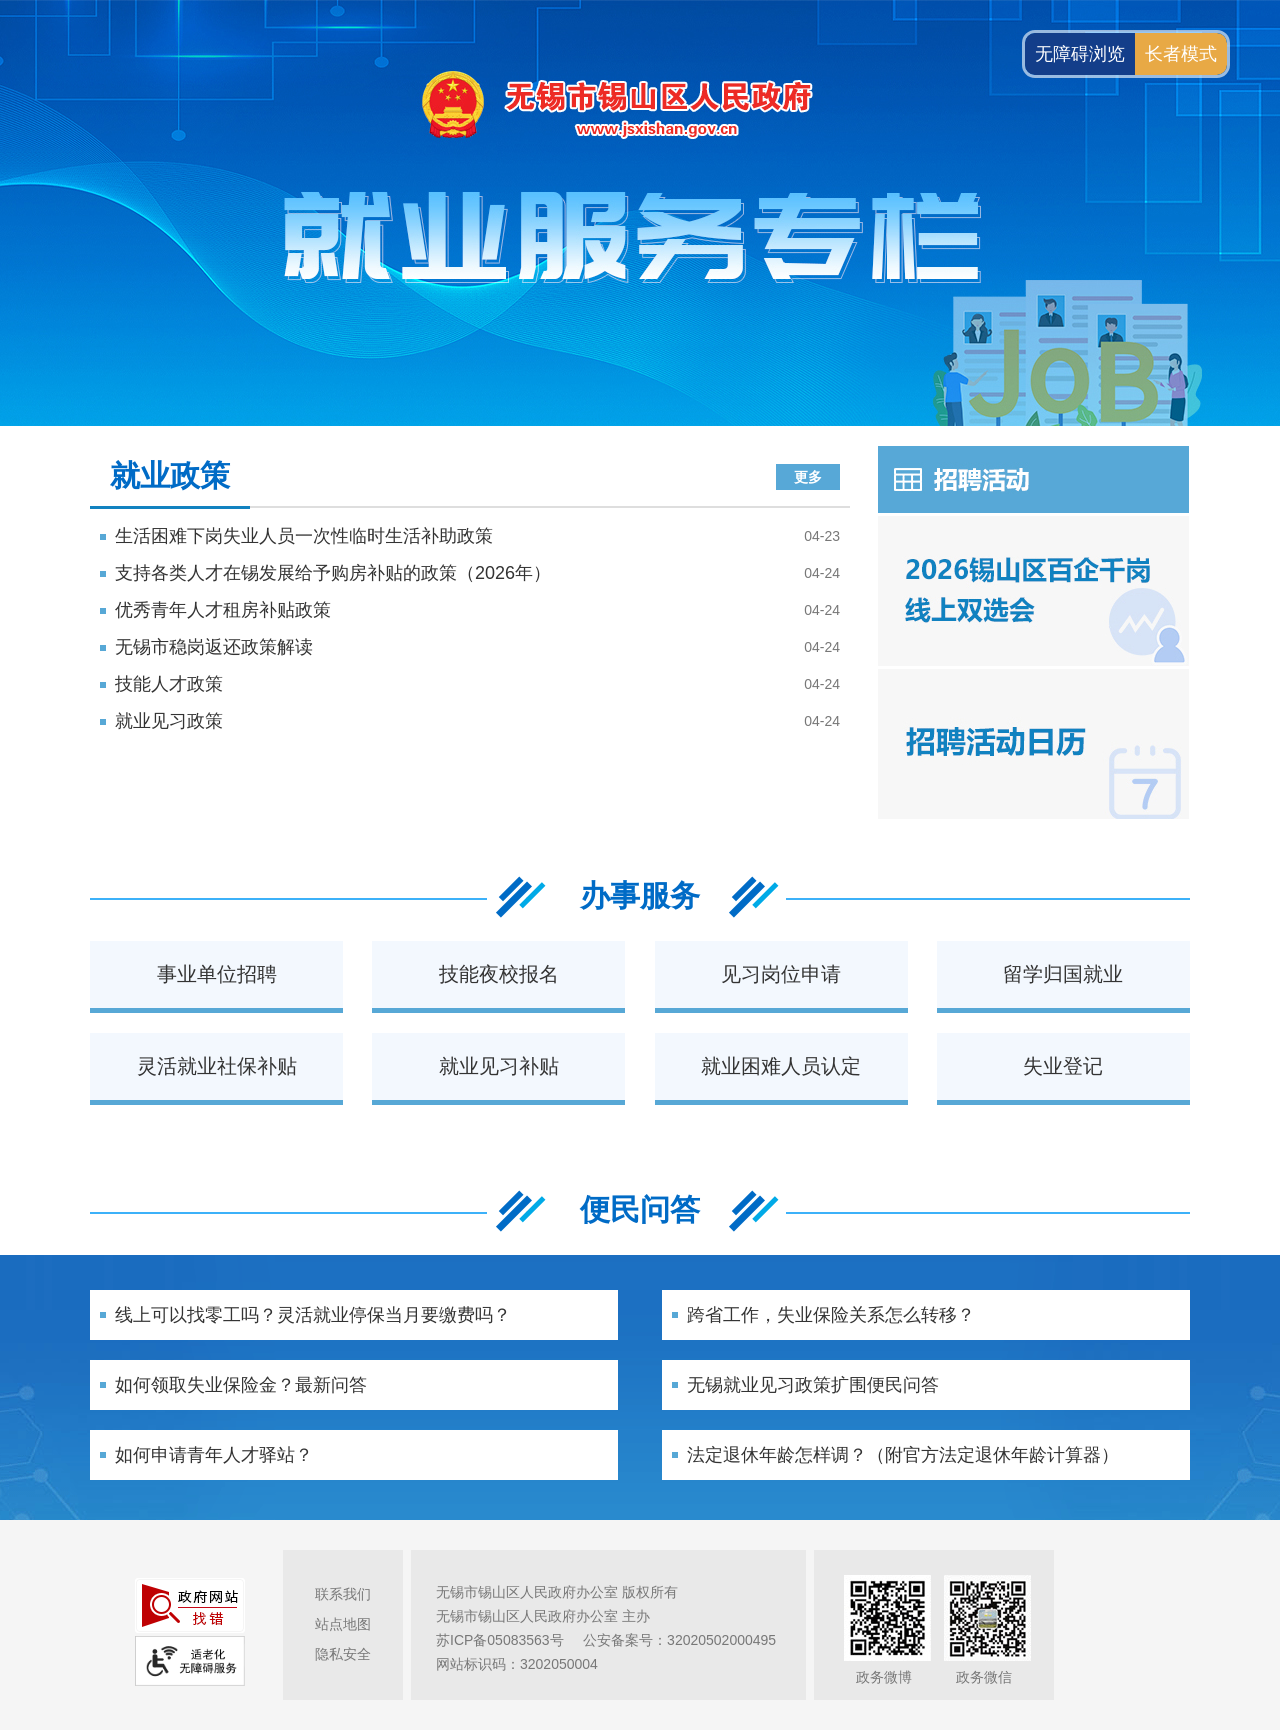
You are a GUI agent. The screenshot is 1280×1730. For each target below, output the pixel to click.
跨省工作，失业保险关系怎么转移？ (831, 1315)
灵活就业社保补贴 (217, 1066)
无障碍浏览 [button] (1080, 54)
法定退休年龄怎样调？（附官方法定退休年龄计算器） (903, 1455)
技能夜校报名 (499, 974)
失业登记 (1063, 1066)
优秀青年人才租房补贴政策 (223, 610)
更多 (808, 477)
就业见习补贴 (499, 1066)
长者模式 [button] (1181, 54)
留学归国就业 (1063, 974)
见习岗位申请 (781, 974)
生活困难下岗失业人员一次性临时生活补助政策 (304, 536)
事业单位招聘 (217, 974)
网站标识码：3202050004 (517, 1664)
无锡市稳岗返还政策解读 (214, 647)
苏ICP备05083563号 (500, 1640)
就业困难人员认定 (781, 1066)
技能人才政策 (169, 684)
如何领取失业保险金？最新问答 (241, 1385)
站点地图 (343, 1624)
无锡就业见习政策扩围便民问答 (813, 1385)
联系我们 (343, 1594)
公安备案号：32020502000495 (679, 1640)
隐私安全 (343, 1654)
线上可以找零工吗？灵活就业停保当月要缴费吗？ (313, 1315)
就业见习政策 (169, 721)
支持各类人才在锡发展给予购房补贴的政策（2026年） (333, 573)
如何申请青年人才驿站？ (214, 1455)
